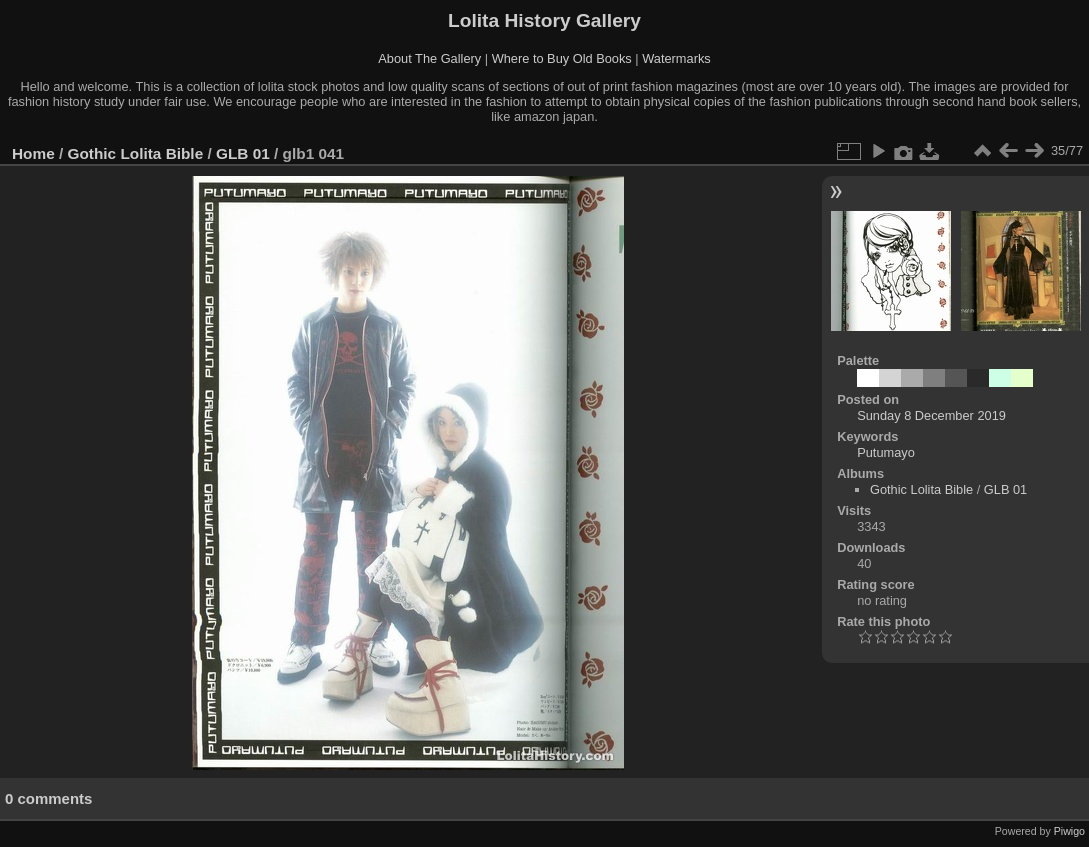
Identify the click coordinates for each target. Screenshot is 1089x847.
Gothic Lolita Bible (136, 153)
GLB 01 (243, 153)
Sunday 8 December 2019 (931, 415)
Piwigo (1069, 831)
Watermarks (676, 58)
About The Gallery (429, 58)
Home (33, 153)
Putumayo (886, 452)
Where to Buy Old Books (562, 58)
